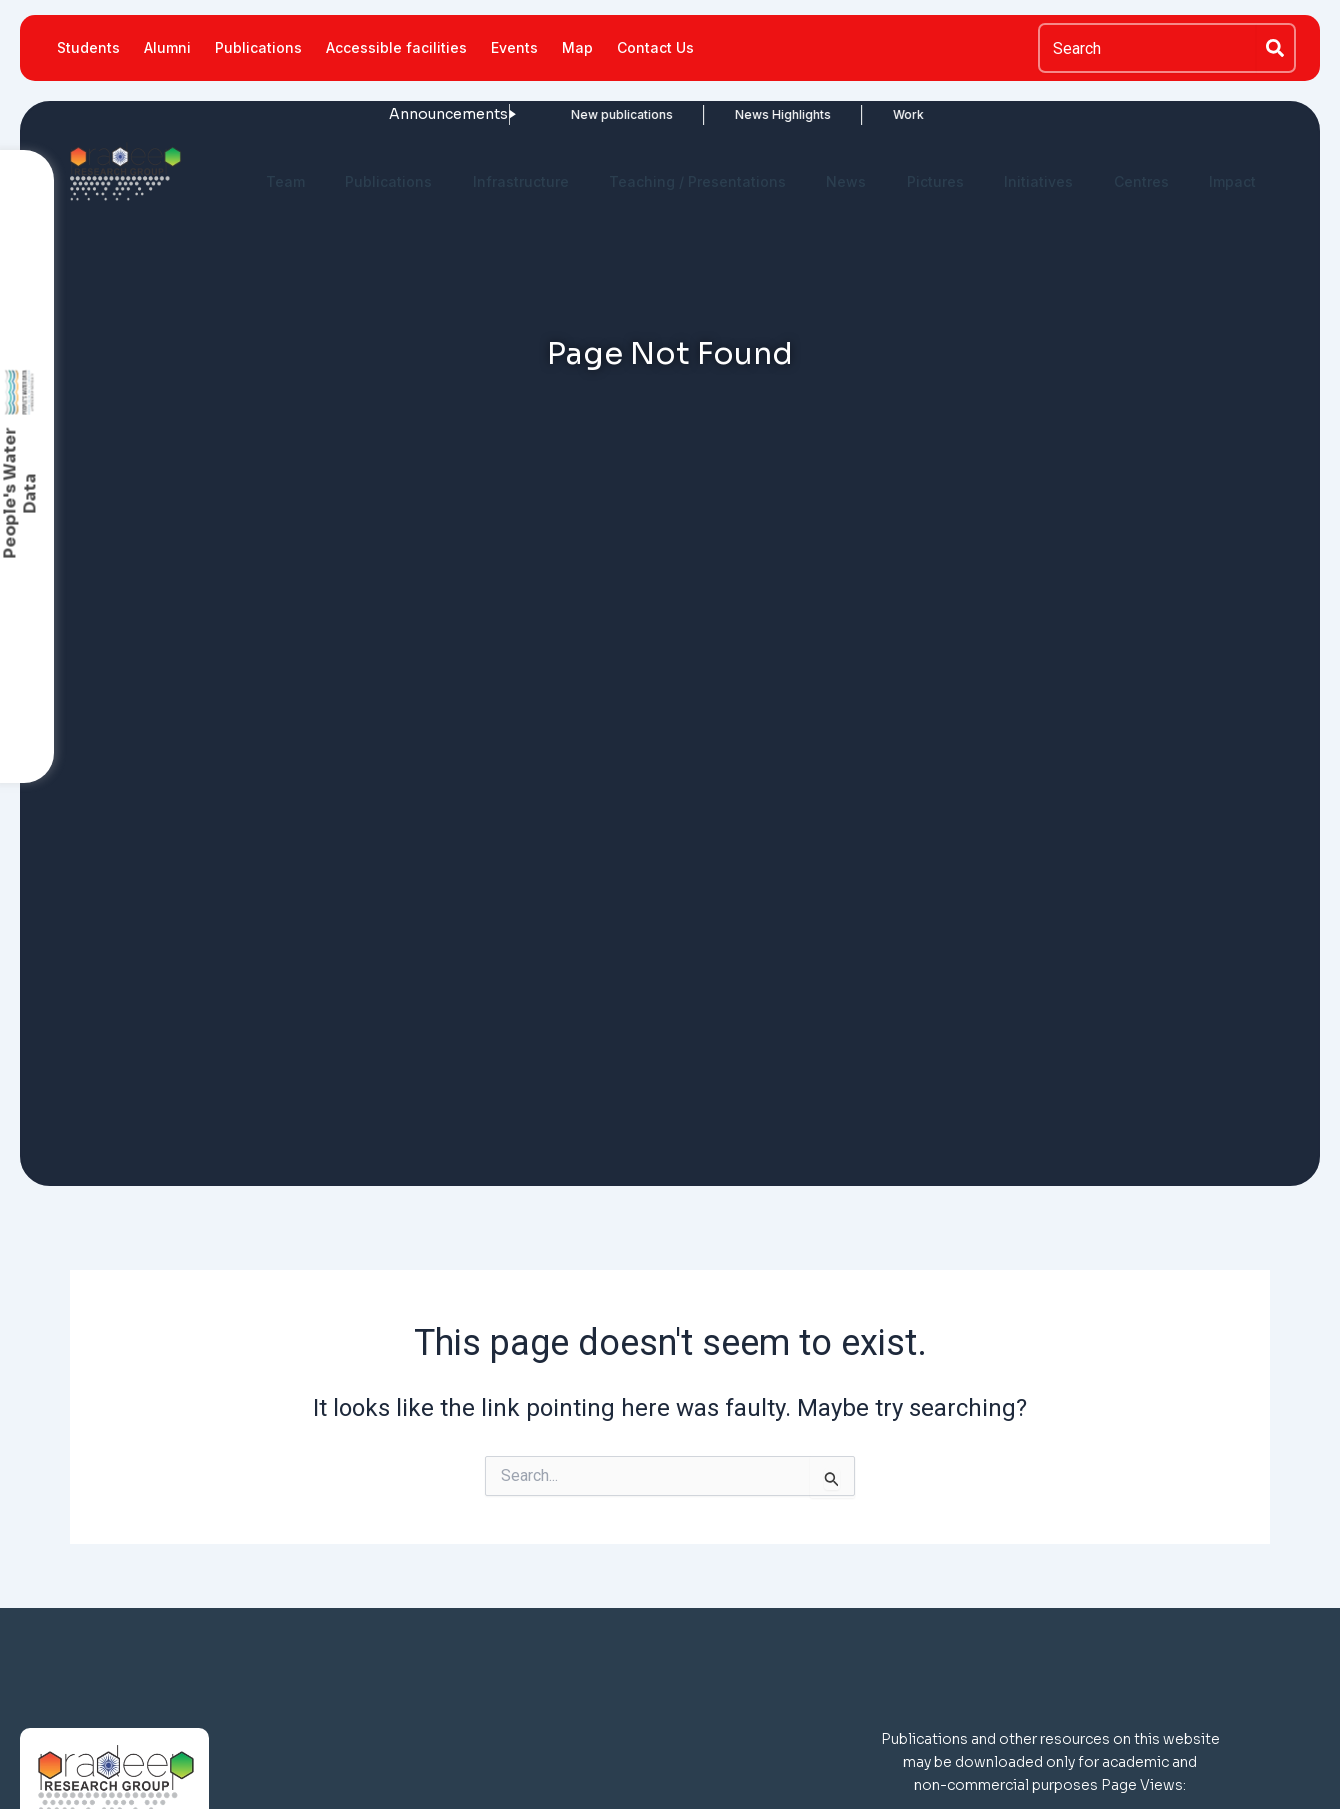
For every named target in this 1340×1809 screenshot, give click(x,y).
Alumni (167, 47)
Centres (1141, 181)
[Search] (1276, 48)
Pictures (935, 181)
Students (88, 47)
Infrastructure (521, 181)
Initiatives (1038, 181)
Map (577, 47)
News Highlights (716, 114)
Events (514, 47)
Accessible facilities (396, 47)
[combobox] (1147, 48)
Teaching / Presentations (697, 181)
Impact (1232, 181)
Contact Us (655, 47)
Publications (258, 47)
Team (285, 181)
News (846, 181)
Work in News (866, 114)
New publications (555, 114)
